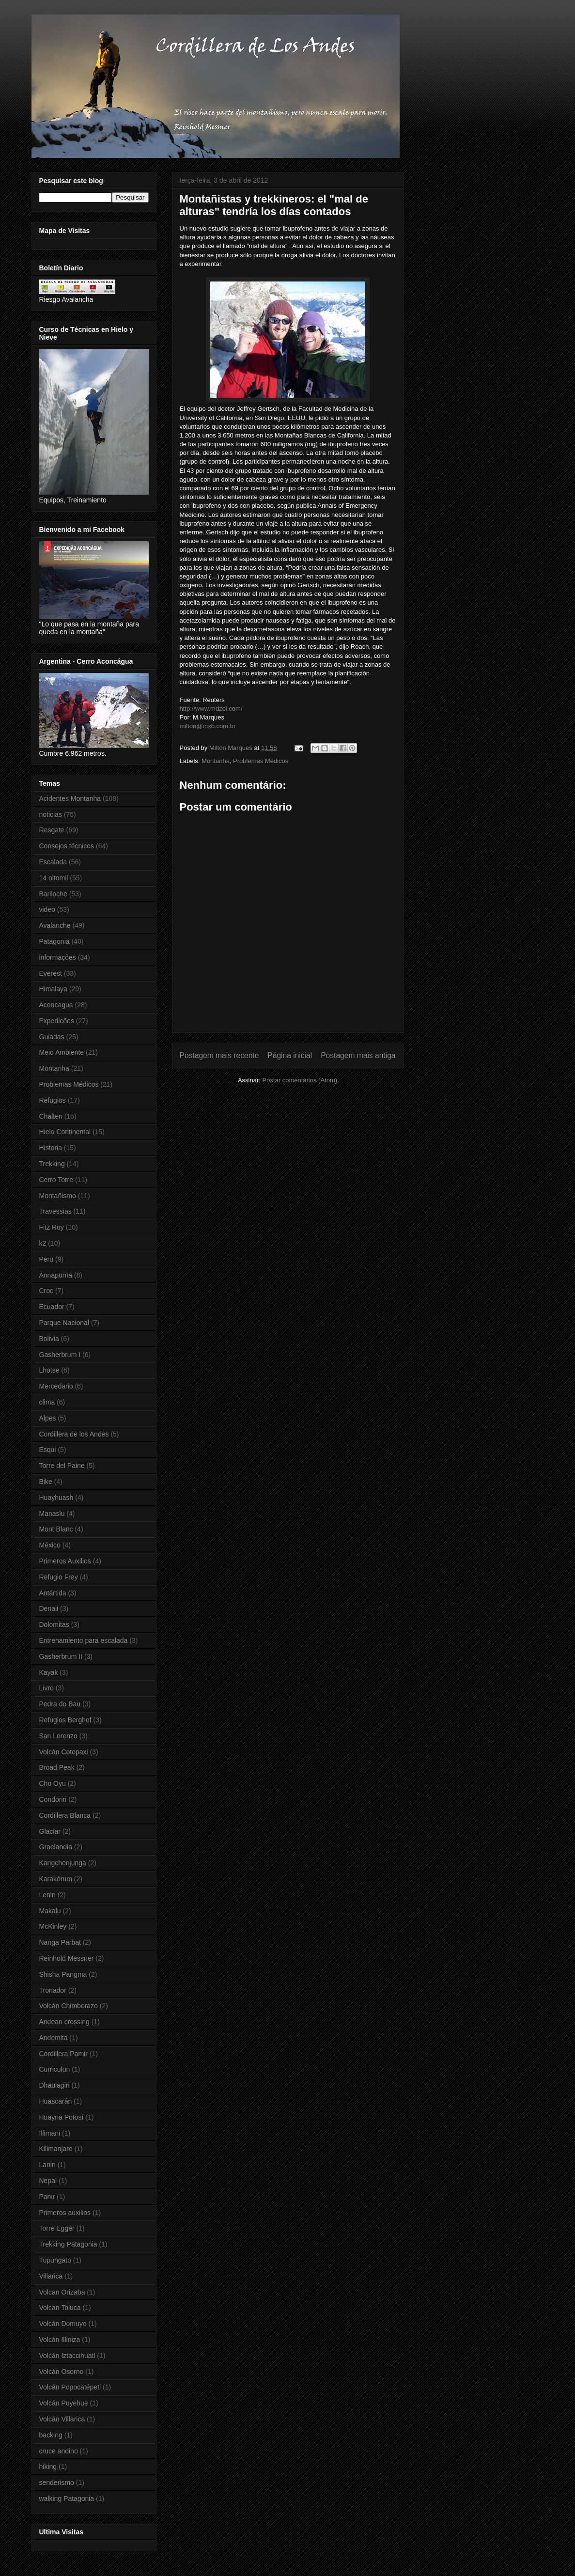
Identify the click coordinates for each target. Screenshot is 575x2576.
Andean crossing (64, 2022)
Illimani (50, 2133)
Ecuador (51, 1307)
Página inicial (289, 1055)
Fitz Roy (51, 1227)
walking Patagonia (66, 2498)
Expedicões (56, 1021)
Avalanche (55, 925)
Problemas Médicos (260, 761)
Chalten (50, 1116)
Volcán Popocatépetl (70, 2387)
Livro (46, 1688)
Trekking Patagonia (68, 2244)
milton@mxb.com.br (208, 726)
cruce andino (58, 2451)
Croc (46, 1291)
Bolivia (49, 1339)
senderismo (56, 2482)
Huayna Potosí (61, 2117)
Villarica (51, 2276)
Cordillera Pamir (63, 2054)
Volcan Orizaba (62, 2292)
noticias (50, 814)
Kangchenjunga (62, 1863)
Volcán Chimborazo (68, 2006)
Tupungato (55, 2260)
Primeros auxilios (65, 2213)
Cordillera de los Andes (74, 1434)
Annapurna (56, 1275)
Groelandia (56, 1847)
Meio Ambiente (61, 1052)
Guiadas (51, 1037)
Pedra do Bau (60, 1704)
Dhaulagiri (54, 2085)
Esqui (47, 1449)
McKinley (53, 1926)
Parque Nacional (64, 1323)
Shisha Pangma (63, 1974)
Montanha (216, 761)
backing (50, 2435)
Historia (50, 1148)
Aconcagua (56, 1005)
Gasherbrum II (60, 1656)
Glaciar (50, 1831)
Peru (46, 1259)
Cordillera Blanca (65, 1815)
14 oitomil (53, 878)
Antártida (52, 1593)
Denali (49, 1608)
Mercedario (56, 1386)
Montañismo (57, 1196)
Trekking (52, 1164)
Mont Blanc (56, 1529)
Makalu (50, 1911)
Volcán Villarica (62, 2419)
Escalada (53, 862)
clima (47, 1402)
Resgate (51, 830)
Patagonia (54, 941)
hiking (48, 2466)
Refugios (52, 1100)
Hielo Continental (65, 1132)
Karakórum (55, 1879)
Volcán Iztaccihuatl (67, 2355)
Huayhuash (56, 1497)
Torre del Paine (62, 1465)
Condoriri (53, 1799)
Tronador (52, 1990)
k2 (43, 1243)
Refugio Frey (58, 1577)
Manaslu (52, 1513)
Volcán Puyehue (63, 2403)
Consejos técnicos (66, 846)
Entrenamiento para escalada (83, 1640)
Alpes (47, 1418)
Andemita (53, 2038)
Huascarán (55, 2101)
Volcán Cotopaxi (63, 1752)
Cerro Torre (56, 1180)
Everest (50, 973)
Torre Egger (57, 2228)
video (47, 909)
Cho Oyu (52, 1783)
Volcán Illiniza (59, 2339)
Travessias (55, 1211)
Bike (45, 1481)
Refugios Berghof (65, 1720)
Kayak (48, 1672)
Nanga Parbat (60, 1942)
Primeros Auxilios (65, 1561)
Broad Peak (57, 1767)
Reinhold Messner (66, 1958)
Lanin (47, 2165)
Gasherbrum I (60, 1354)
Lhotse (49, 1370)
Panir (47, 2197)
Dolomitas (54, 1624)
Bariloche (53, 894)
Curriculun (54, 2069)
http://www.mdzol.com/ (211, 708)
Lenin (47, 1895)
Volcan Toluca (60, 2307)
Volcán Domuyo (63, 2323)
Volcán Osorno (61, 2371)
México (50, 1545)
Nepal (48, 2181)
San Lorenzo (58, 1736)
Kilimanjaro (56, 2149)
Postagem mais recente (219, 1055)
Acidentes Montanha (70, 798)
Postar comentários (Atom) (299, 1080)
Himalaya (53, 989)
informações (57, 957)
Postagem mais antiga (358, 1055)
